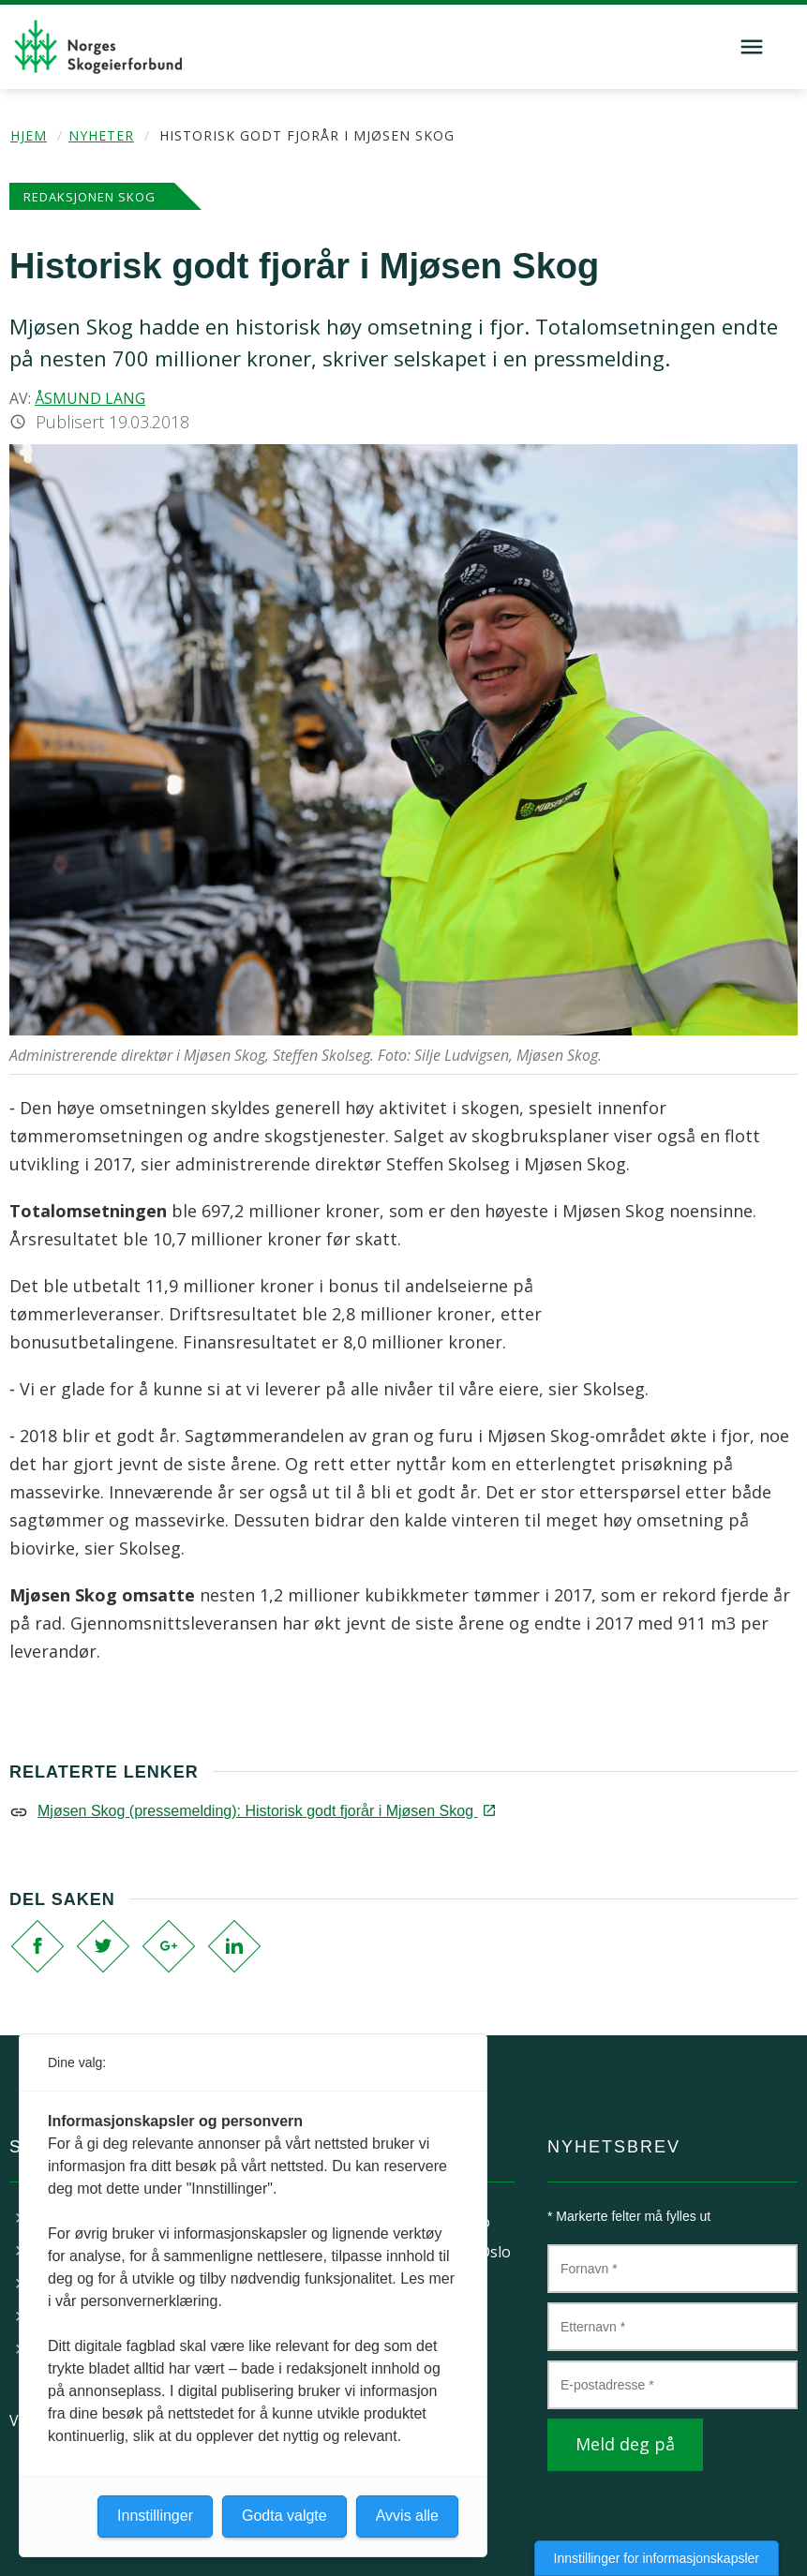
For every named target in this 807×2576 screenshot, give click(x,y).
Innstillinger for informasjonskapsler (656, 2558)
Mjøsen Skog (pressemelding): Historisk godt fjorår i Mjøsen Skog (265, 1811)
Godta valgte (284, 2516)
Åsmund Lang (90, 398)
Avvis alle (407, 2516)
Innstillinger (155, 2516)
